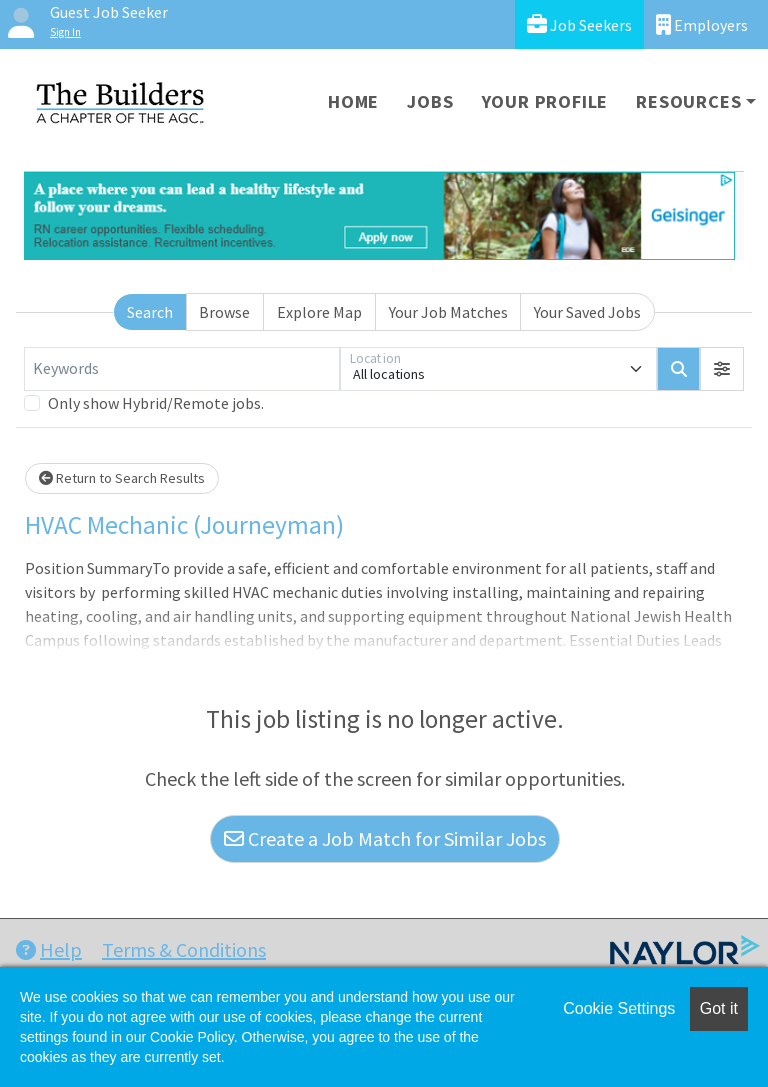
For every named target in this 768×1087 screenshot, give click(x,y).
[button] (722, 369)
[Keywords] (182, 369)
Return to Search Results (122, 478)
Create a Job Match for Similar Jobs (385, 838)
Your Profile (545, 101)
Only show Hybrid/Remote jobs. (156, 403)
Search (150, 312)
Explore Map (319, 312)
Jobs (430, 101)
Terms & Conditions (184, 949)
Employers (702, 24)
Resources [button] (688, 101)
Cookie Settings (619, 1008)
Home (353, 101)
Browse (224, 312)
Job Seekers (579, 24)
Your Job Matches (448, 312)
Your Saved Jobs (587, 312)
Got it (719, 1008)
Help (49, 949)
